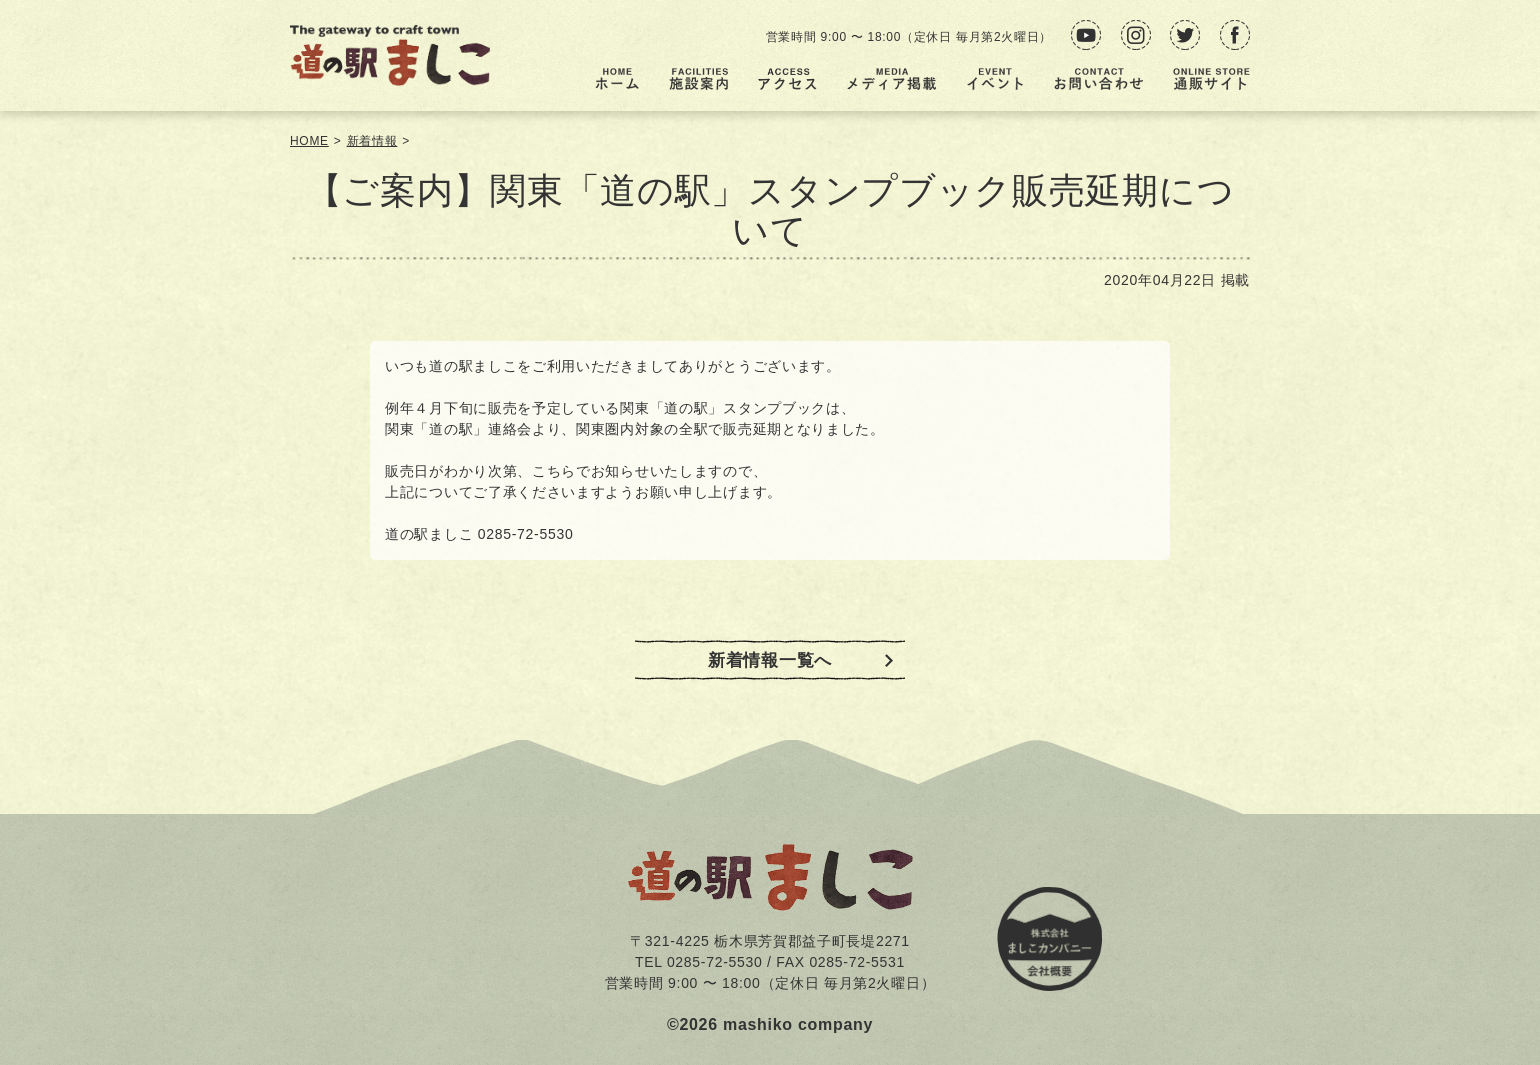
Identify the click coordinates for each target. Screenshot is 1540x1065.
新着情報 (372, 141)
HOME (309, 141)
